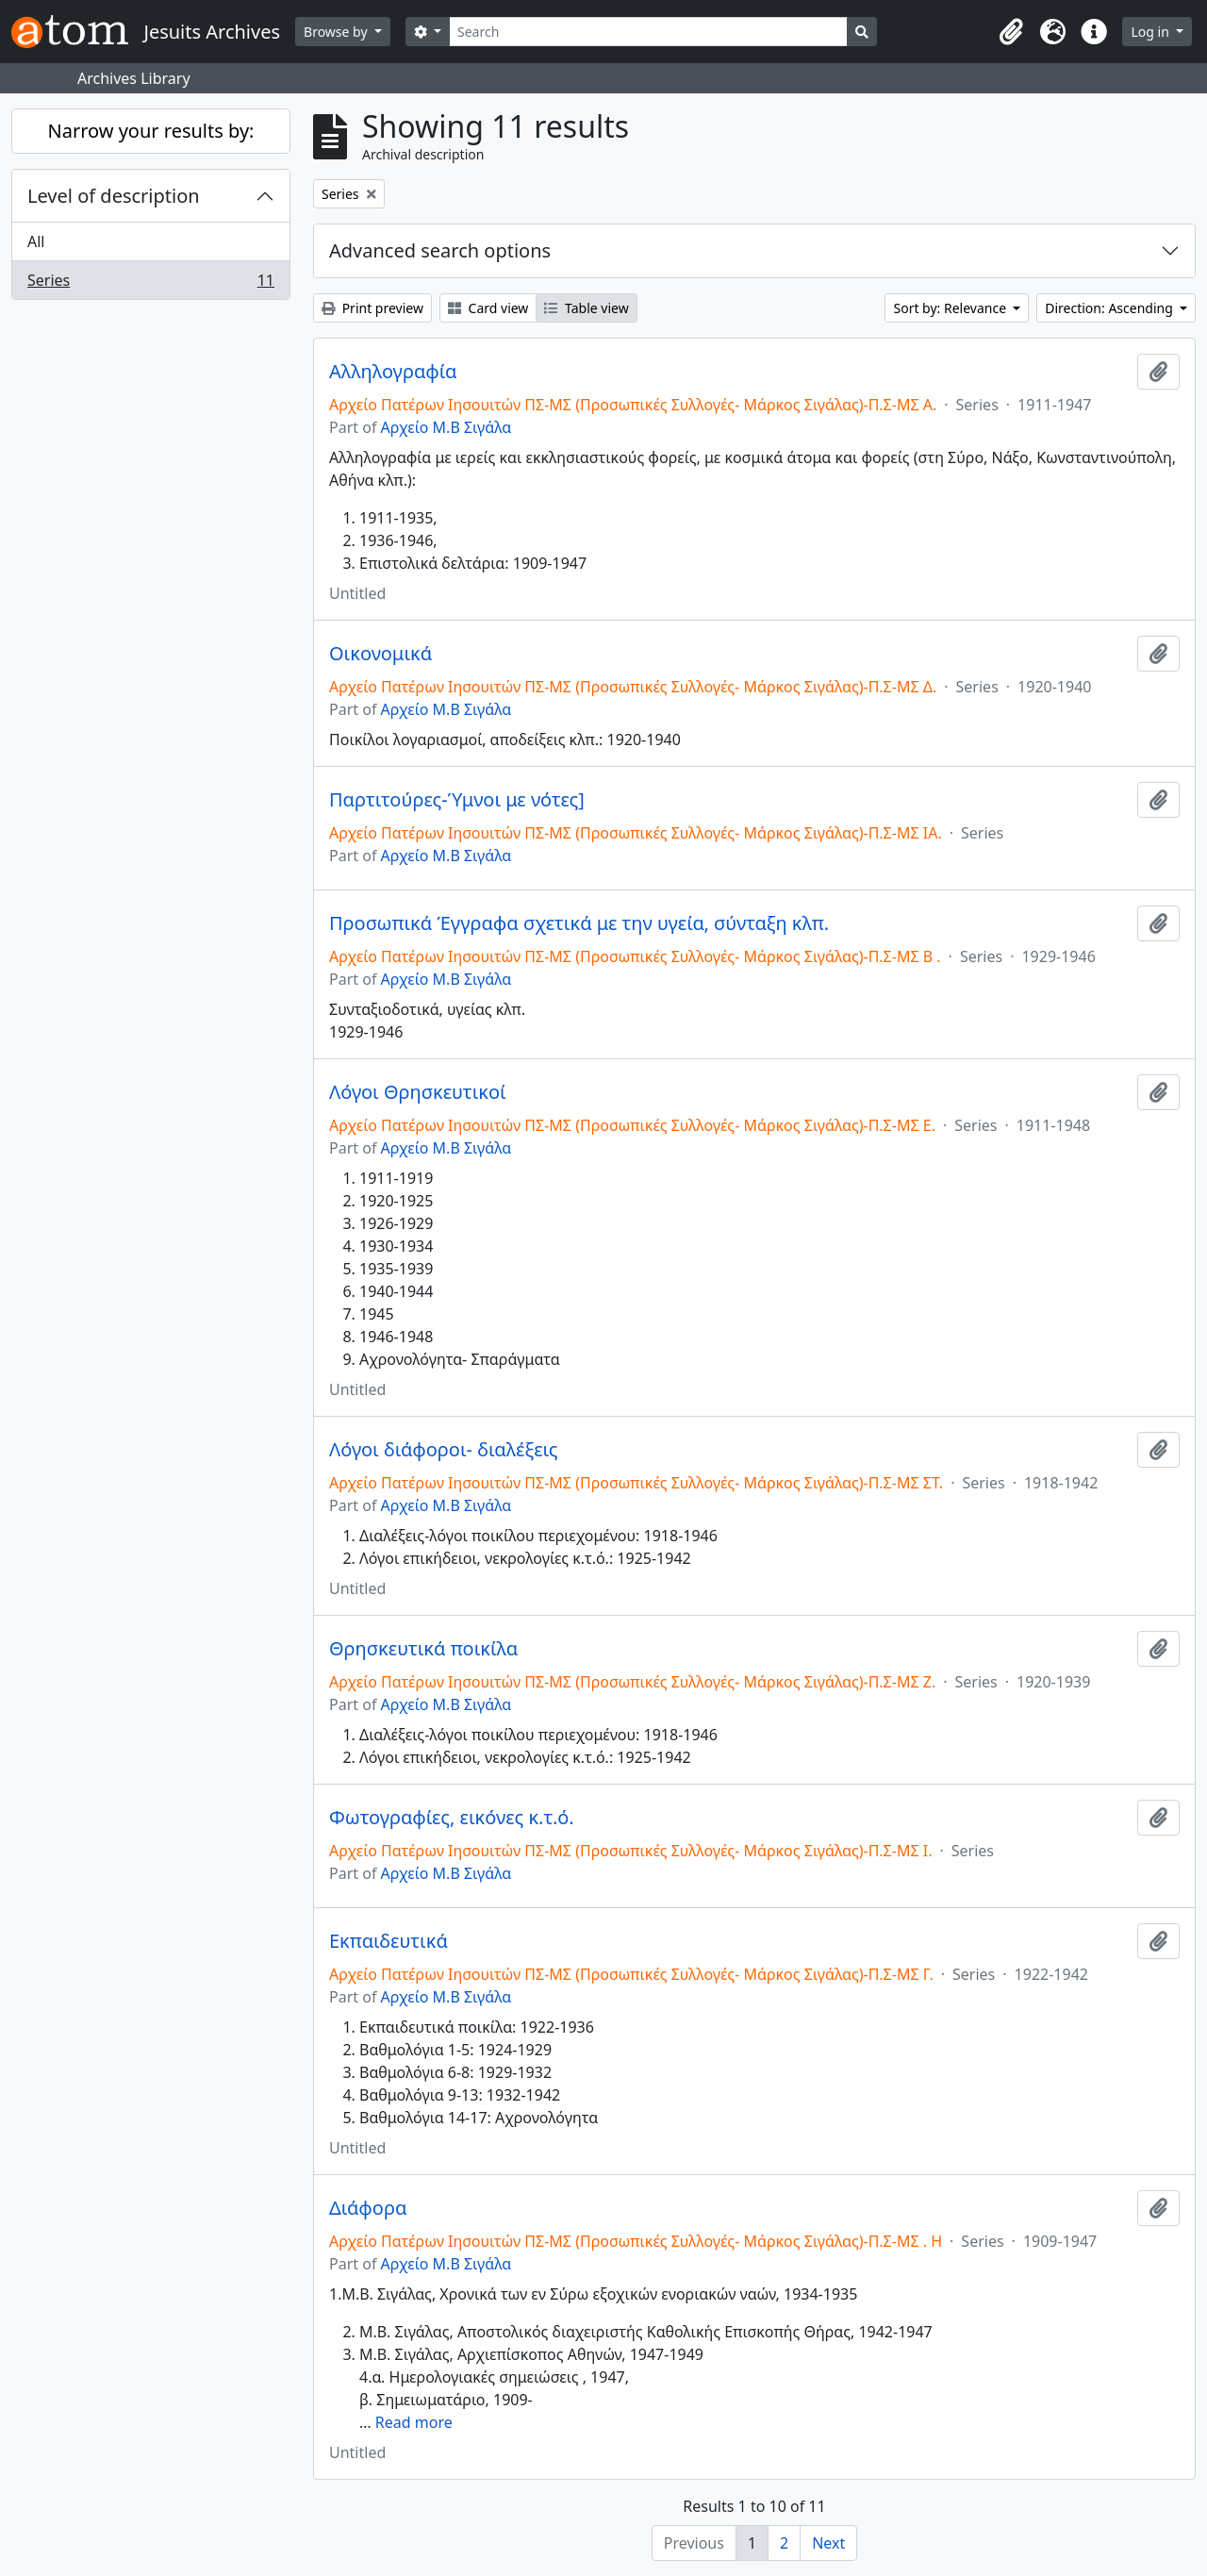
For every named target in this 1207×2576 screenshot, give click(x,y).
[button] (1011, 32)
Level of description (113, 195)
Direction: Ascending (1110, 308)
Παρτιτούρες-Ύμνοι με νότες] (457, 800)
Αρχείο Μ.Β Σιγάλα (446, 427)
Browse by (337, 32)
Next (828, 2543)
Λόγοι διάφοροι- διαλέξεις (443, 1449)
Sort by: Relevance (951, 308)
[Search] (648, 31)
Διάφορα (367, 2208)
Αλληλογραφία (392, 371)
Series (150, 284)
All (35, 241)
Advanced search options (440, 250)
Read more (414, 2422)
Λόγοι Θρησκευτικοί (417, 1092)
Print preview (372, 308)
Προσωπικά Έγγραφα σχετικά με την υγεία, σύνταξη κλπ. (579, 923)
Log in (1151, 32)
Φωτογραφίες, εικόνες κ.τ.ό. (451, 1817)
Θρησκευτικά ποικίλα (423, 1648)
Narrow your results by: (151, 130)
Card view (488, 308)
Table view (586, 308)
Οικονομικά (380, 653)
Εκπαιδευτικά (388, 1941)
